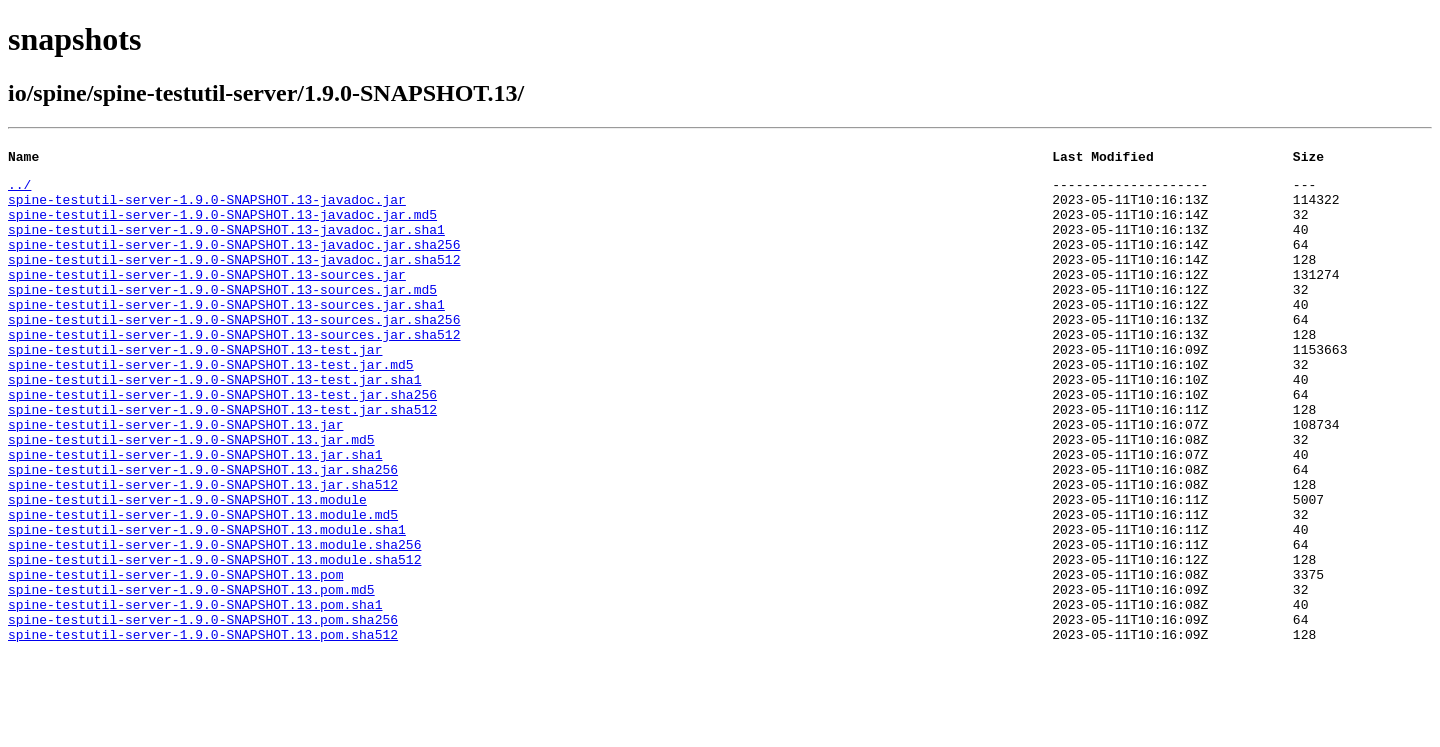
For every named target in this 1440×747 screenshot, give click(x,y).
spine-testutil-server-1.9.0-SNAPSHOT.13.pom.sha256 (203, 712)
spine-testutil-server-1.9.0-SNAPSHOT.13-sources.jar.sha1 (226, 334)
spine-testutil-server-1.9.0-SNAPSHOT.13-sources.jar (207, 298)
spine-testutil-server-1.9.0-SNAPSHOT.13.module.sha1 (207, 604)
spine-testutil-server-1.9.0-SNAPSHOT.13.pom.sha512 (203, 730)
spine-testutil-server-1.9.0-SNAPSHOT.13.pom (175, 658)
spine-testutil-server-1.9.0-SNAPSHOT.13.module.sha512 (214, 640)
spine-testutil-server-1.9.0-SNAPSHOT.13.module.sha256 (214, 622)
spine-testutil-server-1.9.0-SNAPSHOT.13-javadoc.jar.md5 (222, 226)
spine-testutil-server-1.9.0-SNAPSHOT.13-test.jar (195, 388)
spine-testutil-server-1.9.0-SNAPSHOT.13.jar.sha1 (195, 514)
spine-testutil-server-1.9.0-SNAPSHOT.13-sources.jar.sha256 (234, 352)
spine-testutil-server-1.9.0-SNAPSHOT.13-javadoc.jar (207, 208)
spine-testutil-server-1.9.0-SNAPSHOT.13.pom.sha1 (195, 694)
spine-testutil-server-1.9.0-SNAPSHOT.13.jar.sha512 (203, 550)
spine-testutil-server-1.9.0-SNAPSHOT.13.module (187, 568)
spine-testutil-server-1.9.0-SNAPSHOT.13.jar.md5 (191, 496)
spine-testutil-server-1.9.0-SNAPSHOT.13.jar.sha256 (203, 532)
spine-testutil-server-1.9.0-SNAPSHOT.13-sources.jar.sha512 (234, 370)
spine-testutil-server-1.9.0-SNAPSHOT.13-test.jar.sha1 (214, 424)
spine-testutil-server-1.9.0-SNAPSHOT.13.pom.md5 (191, 676)
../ (19, 190)
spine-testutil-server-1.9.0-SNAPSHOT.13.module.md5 (203, 586)
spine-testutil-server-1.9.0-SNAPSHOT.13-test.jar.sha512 (222, 460)
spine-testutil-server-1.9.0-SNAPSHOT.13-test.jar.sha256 (222, 442)
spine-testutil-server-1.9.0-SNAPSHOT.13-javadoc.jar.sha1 (226, 244)
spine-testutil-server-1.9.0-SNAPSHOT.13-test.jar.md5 (211, 406)
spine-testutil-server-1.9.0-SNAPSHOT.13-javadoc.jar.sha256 (234, 262)
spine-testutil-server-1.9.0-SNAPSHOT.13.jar (175, 478)
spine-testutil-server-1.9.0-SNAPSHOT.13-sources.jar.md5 (222, 316)
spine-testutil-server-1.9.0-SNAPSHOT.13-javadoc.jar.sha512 (234, 280)
